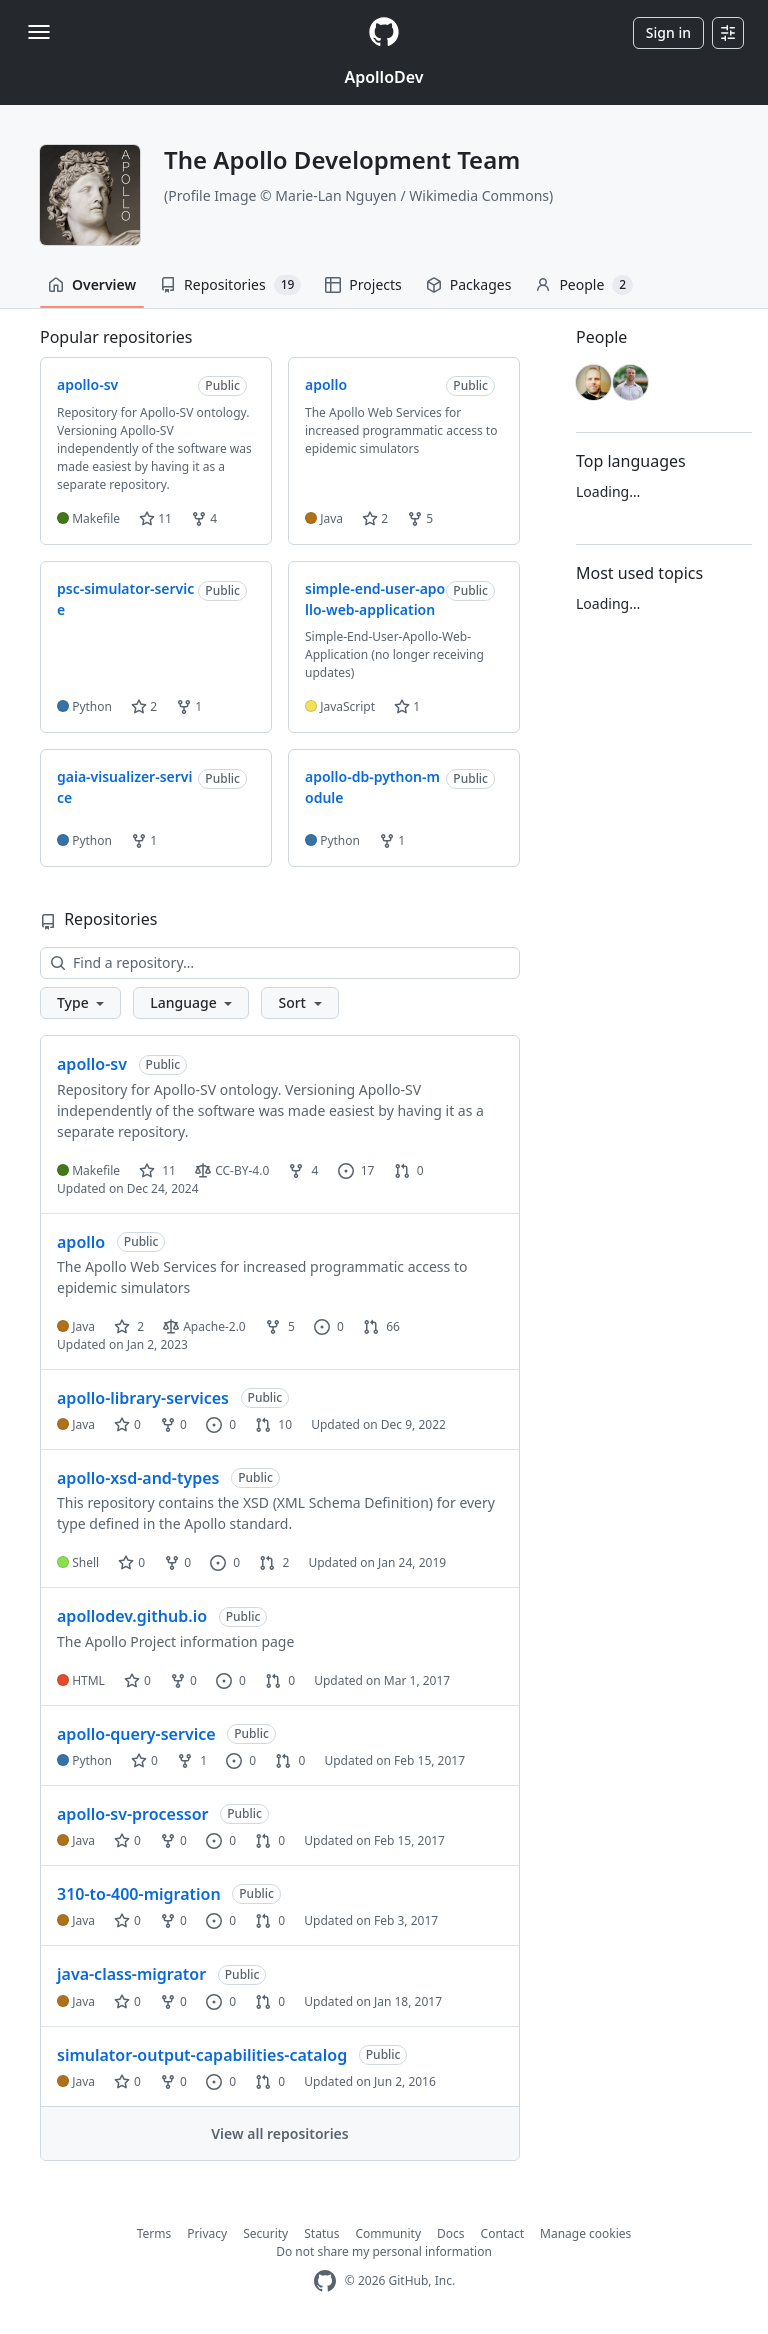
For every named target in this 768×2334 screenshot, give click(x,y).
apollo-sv (92, 1064)
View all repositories (279, 2133)
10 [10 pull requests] (273, 1424)
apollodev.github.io (132, 1616)
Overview (92, 284)
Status (321, 2233)
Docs (451, 2233)
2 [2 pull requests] (274, 1562)
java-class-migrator (131, 1974)
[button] (80, 1003)
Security (265, 2233)
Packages (469, 284)
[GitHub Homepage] (325, 2281)
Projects (363, 284)
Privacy (207, 2233)
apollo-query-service (136, 1734)
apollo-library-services (143, 1398)
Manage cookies (585, 2233)
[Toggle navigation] (39, 32)
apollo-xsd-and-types (138, 1478)
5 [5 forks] (280, 1326)
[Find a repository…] (280, 963)
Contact (502, 2233)
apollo (81, 1242)
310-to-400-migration (139, 1894)
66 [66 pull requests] (381, 1326)
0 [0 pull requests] (409, 1170)
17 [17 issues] (356, 1170)
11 (155, 518)
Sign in (668, 32)
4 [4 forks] (303, 1170)
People (584, 285)
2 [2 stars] (129, 1326)
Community (388, 2233)
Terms (154, 2233)
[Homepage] (384, 32)
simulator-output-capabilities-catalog (202, 2055)
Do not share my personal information (384, 2251)
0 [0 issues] (329, 1326)
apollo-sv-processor (133, 1814)
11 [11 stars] (157, 1170)
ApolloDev (383, 77)
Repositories (230, 285)
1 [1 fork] (192, 1760)
